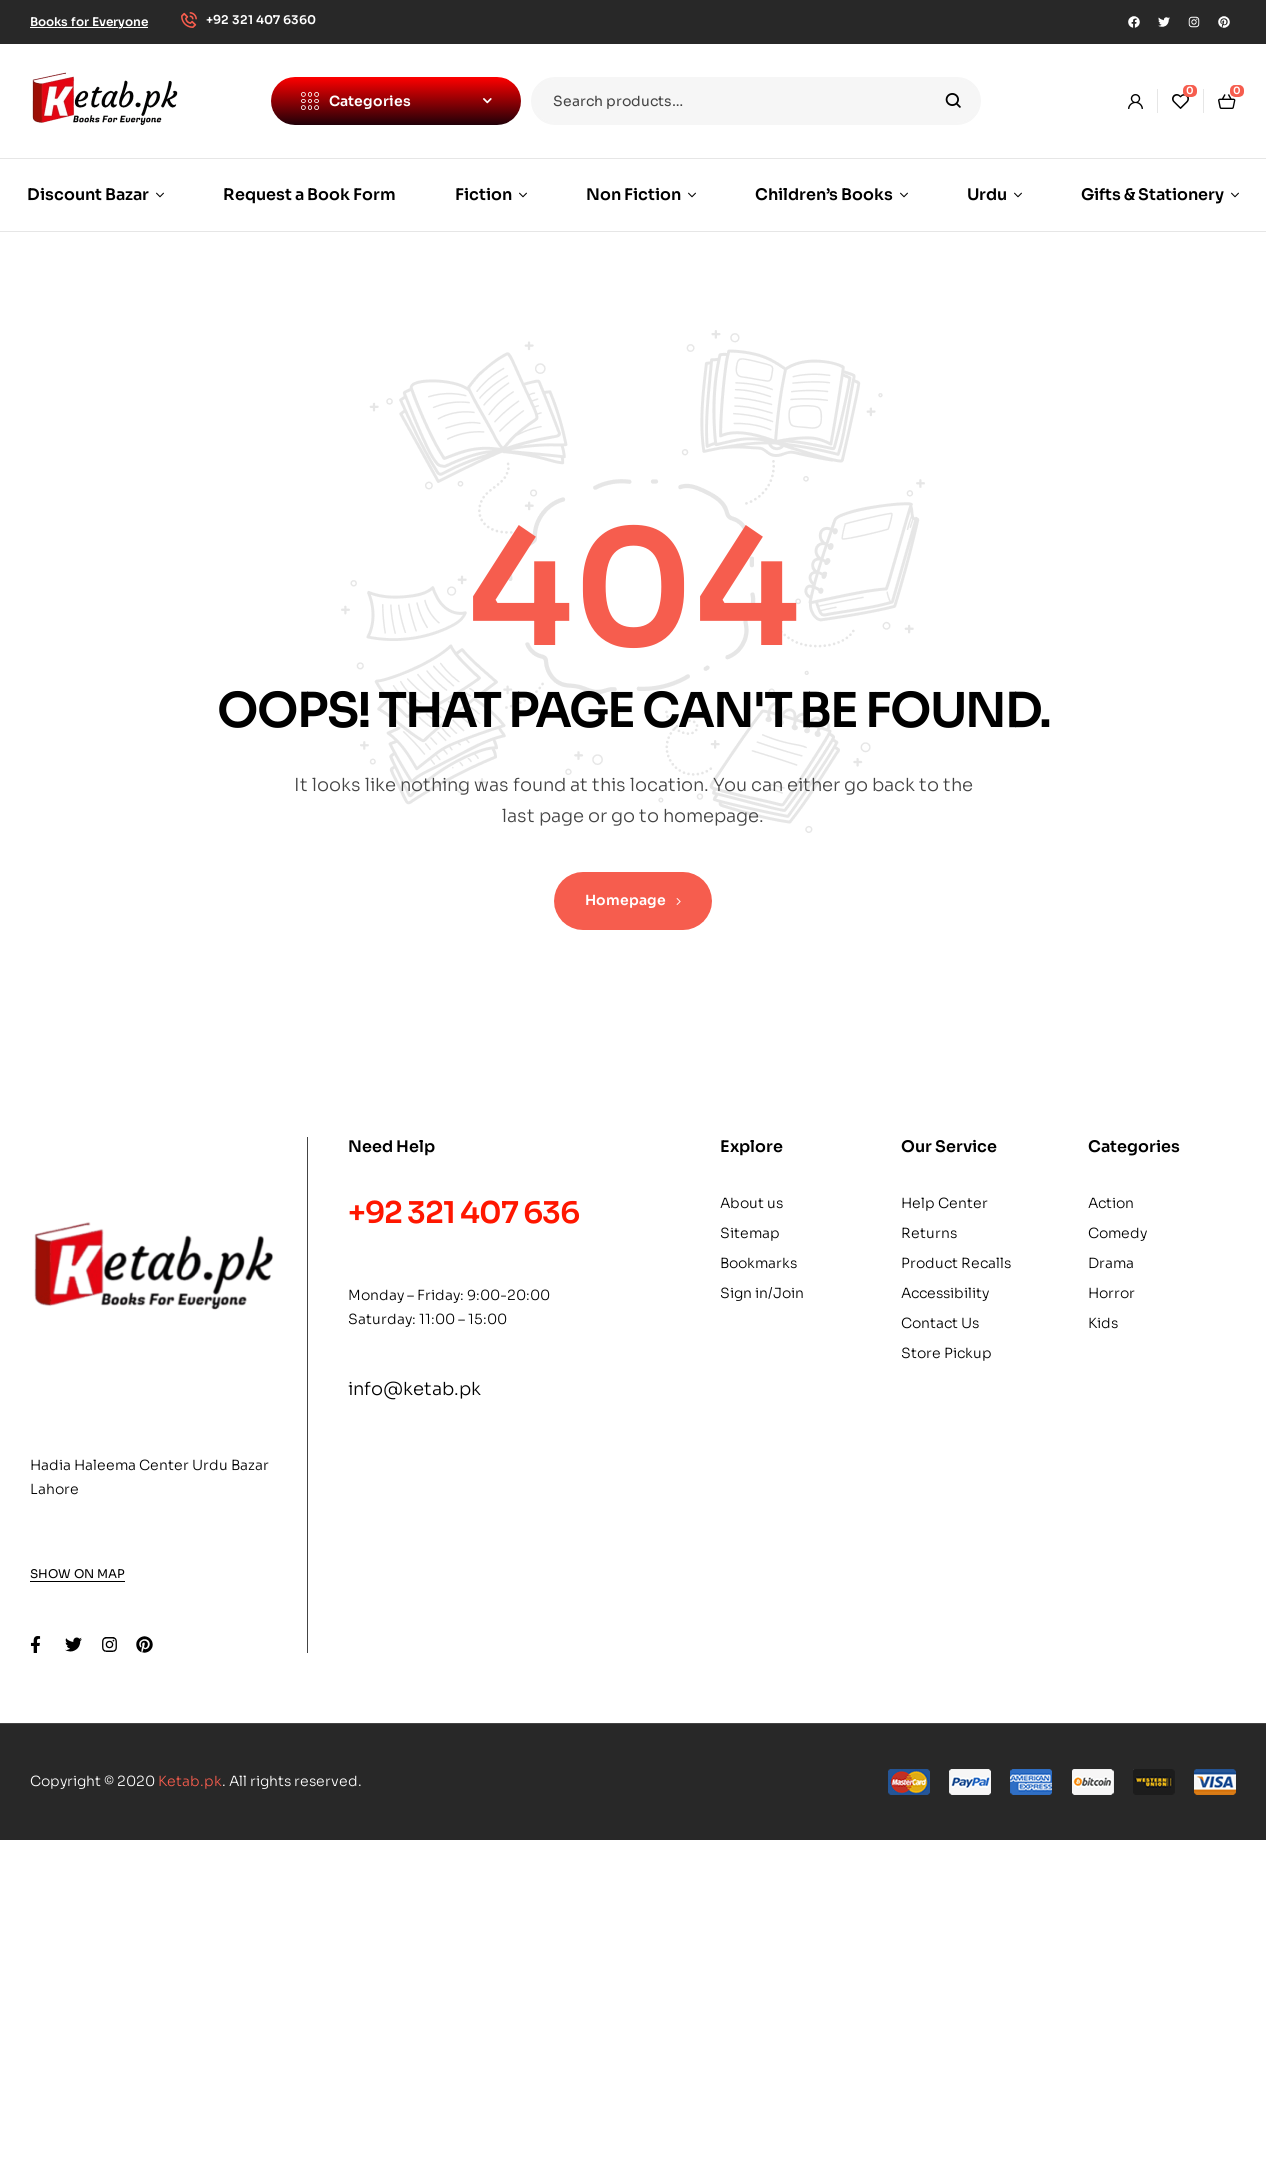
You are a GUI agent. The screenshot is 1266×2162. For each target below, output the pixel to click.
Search (953, 101)
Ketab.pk (190, 1781)
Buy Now (500, 1978)
